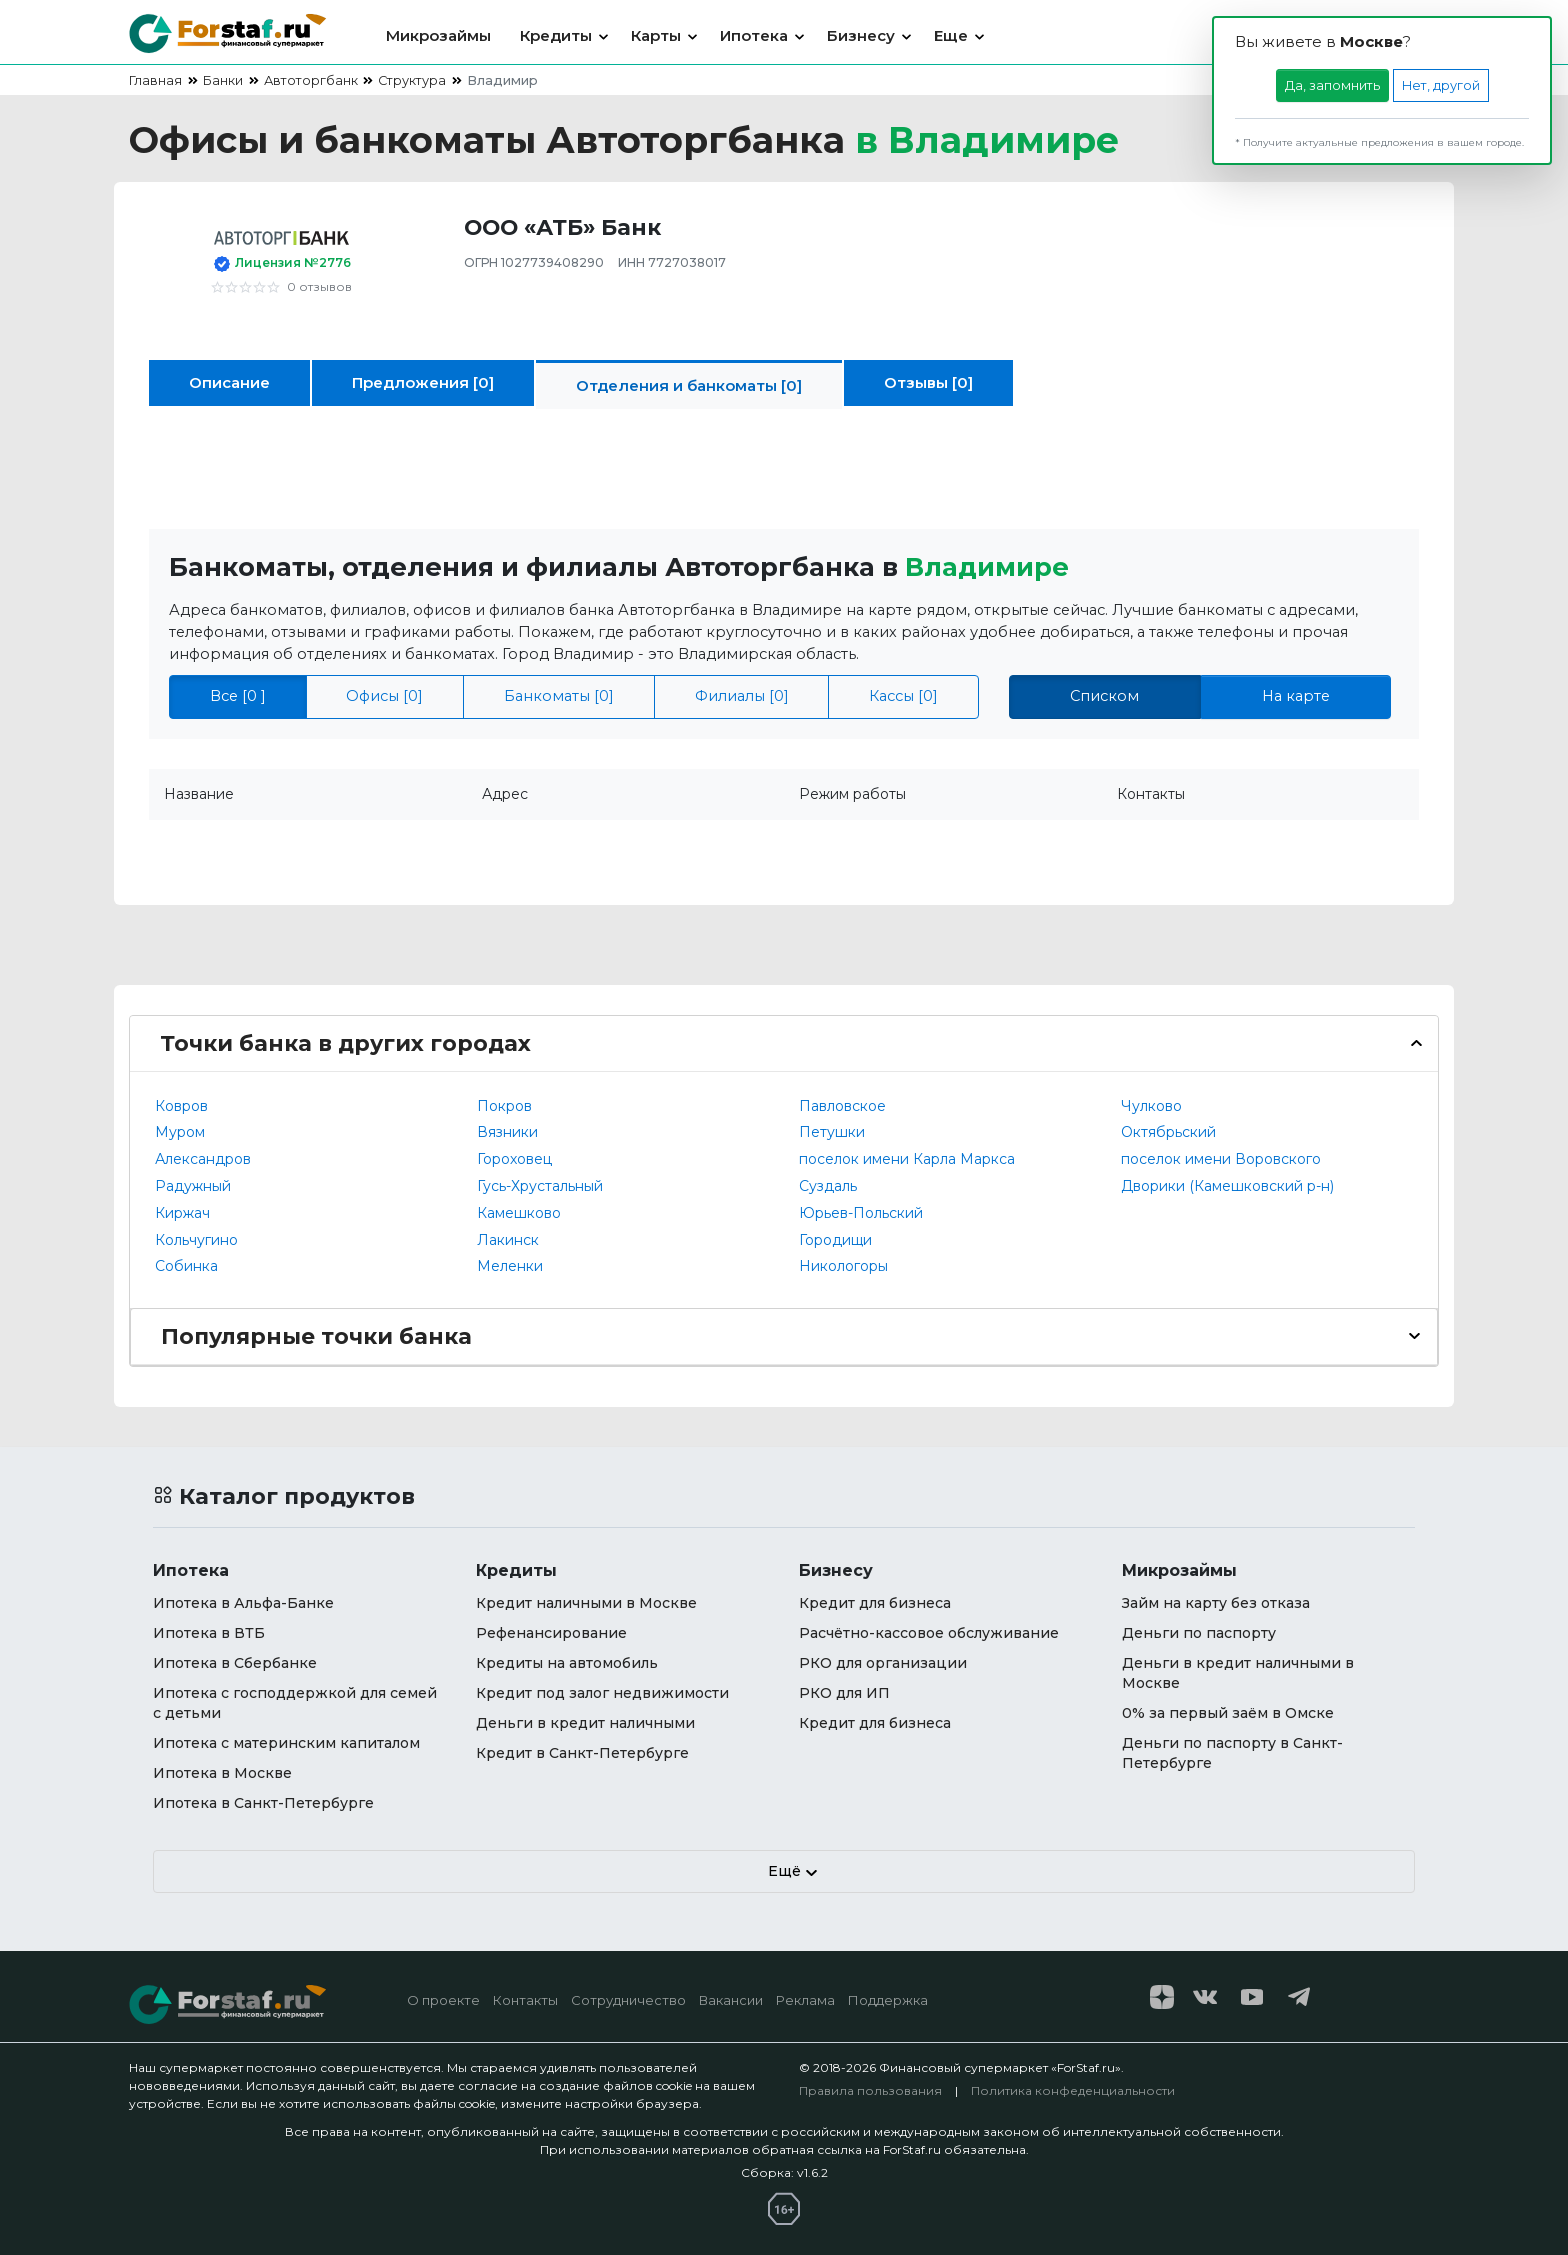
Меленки (510, 1266)
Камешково (519, 1213)
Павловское (842, 1106)
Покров (504, 1106)
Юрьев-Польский (861, 1213)
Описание (229, 382)
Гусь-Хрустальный (540, 1186)
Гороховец (514, 1159)
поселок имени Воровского (1221, 1159)
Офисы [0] (384, 696)
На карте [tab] (1296, 696)
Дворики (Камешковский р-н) (1227, 1186)
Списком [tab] (1104, 696)
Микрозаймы (438, 35)
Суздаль (828, 1186)
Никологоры (843, 1266)
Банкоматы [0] (559, 696)
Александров (203, 1159)
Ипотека (754, 35)
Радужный (193, 1186)
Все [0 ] (238, 696)
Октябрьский (1168, 1132)
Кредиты (556, 35)
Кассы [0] (903, 696)
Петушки (832, 1132)
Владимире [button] (987, 566)
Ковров (181, 1106)
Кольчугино (196, 1240)
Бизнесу (861, 35)
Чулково (1151, 1106)
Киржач (182, 1213)
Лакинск (508, 1240)
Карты (656, 35)
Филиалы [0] (742, 696)
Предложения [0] (423, 382)
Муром (180, 1132)
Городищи (835, 1240)
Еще (951, 35)
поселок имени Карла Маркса (907, 1159)
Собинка (186, 1266)
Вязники (507, 1132)
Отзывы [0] (928, 382)
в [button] (987, 140)
